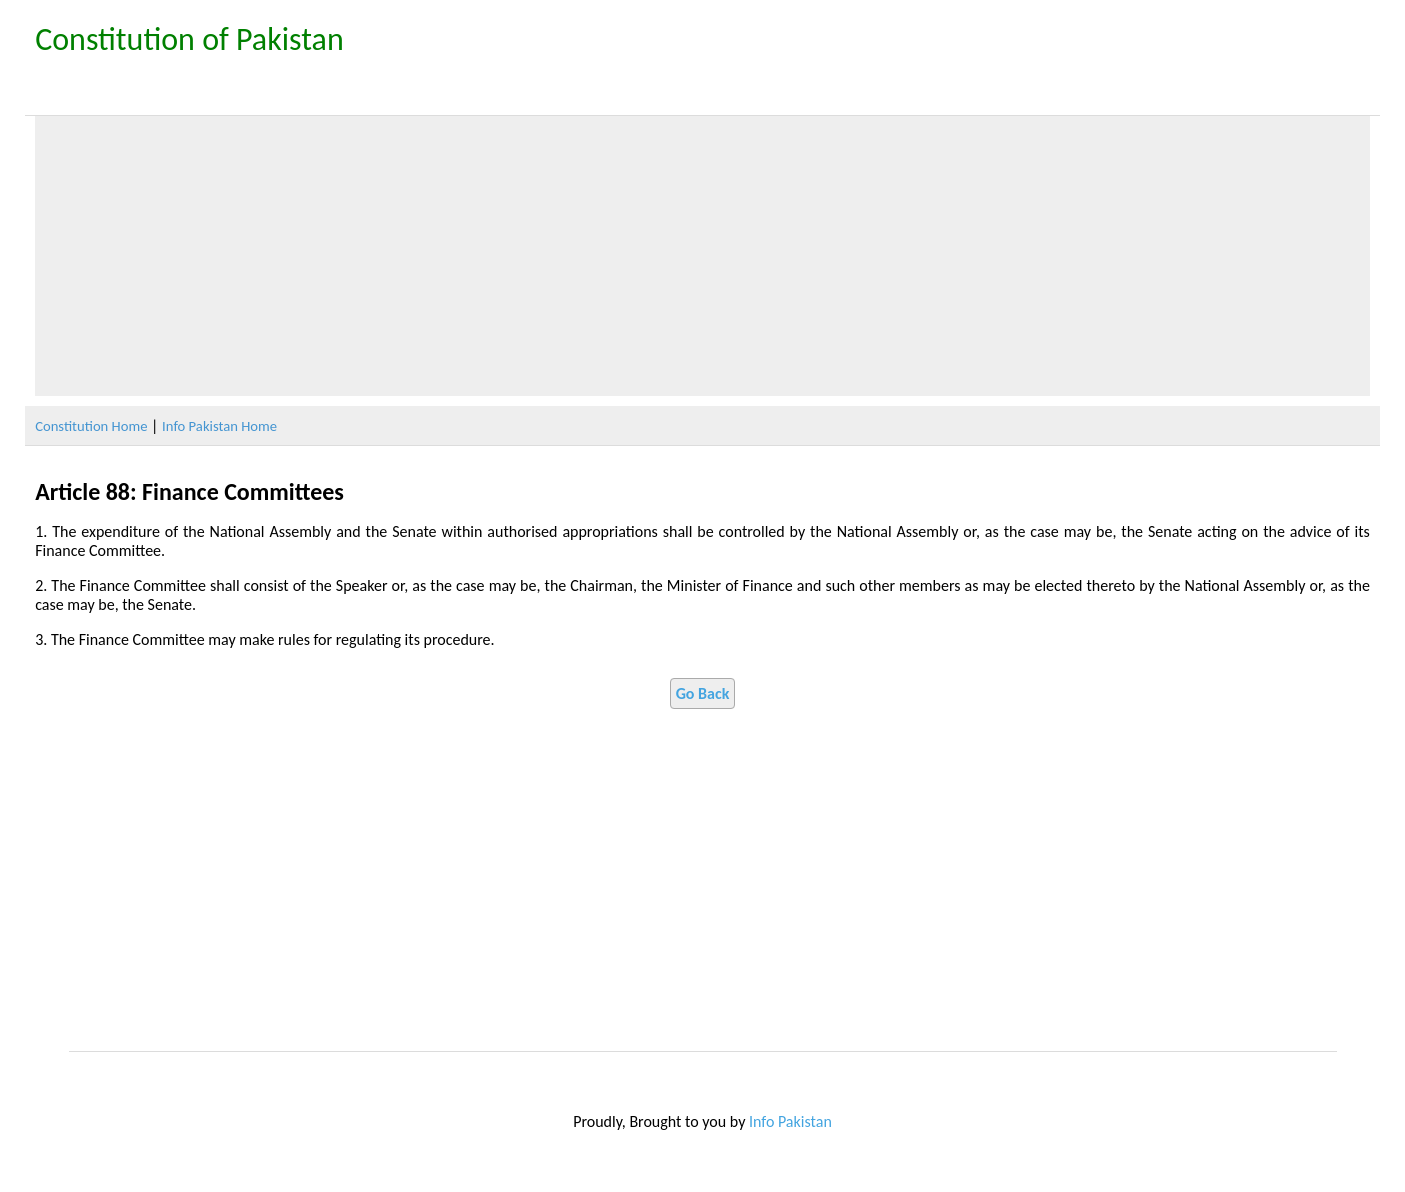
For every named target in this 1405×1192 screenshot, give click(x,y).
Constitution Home (91, 426)
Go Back (703, 693)
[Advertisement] (703, 256)
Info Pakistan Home (219, 426)
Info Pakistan (790, 1121)
